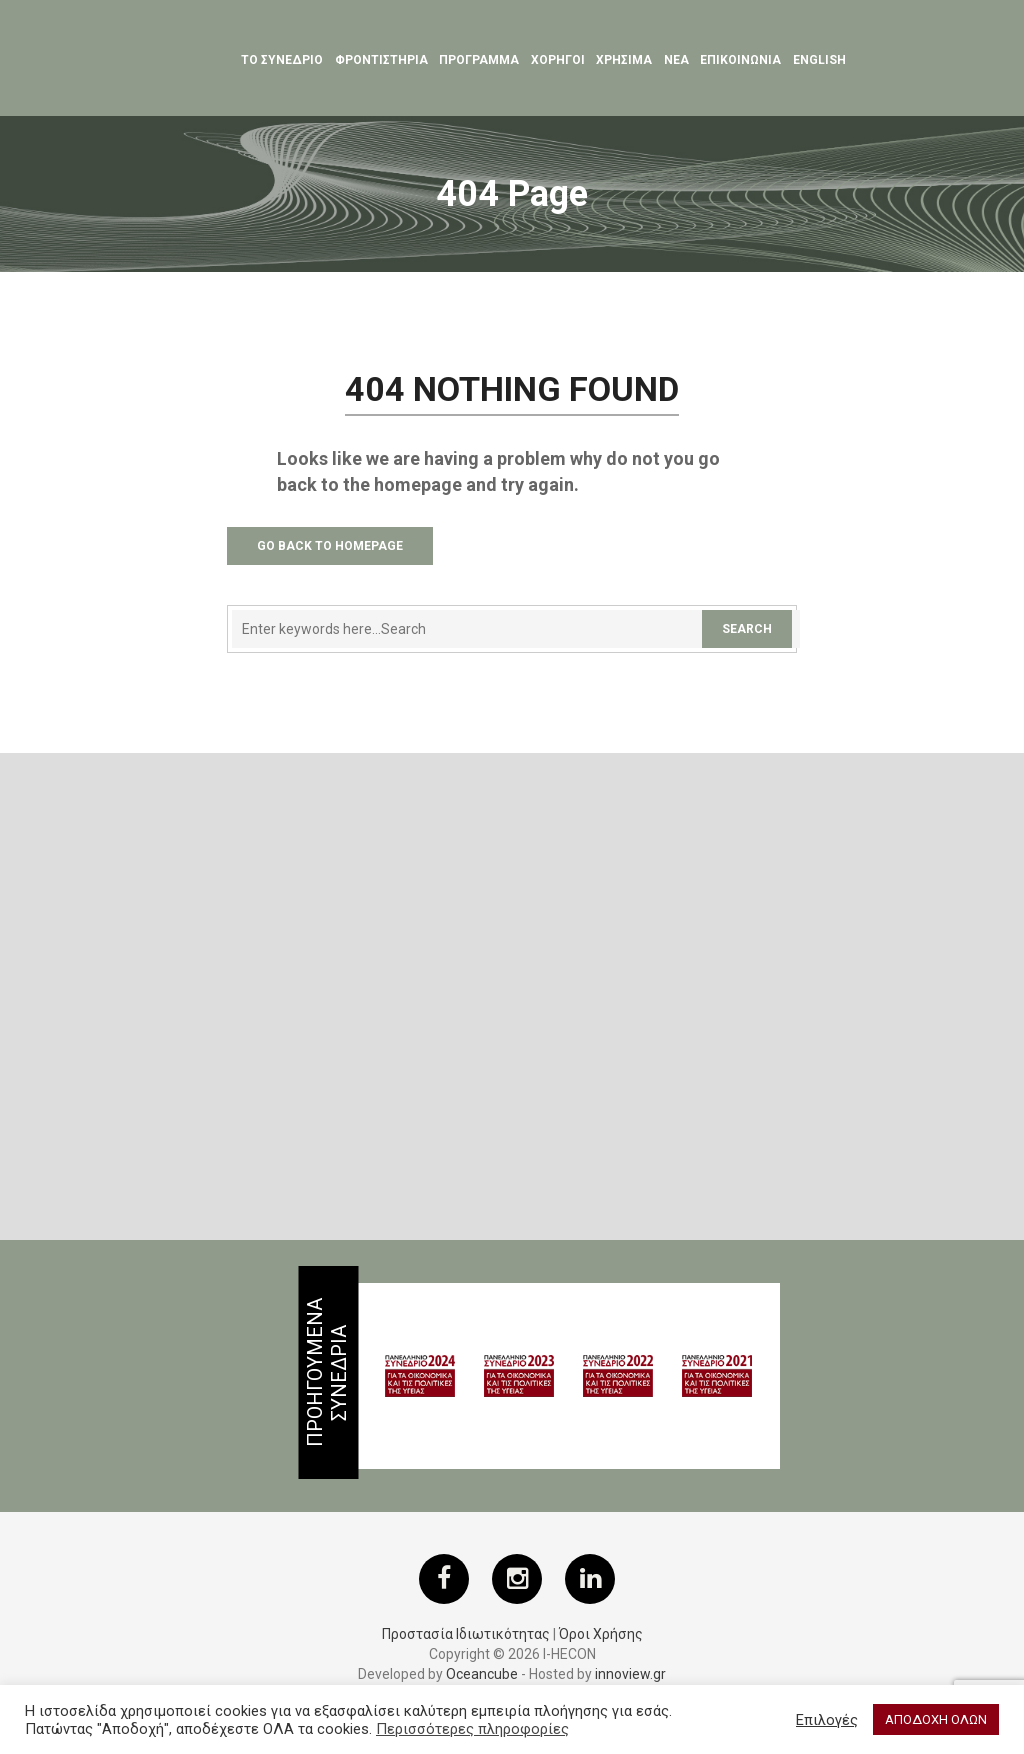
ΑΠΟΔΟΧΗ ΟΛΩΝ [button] (936, 1719)
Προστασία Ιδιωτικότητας (466, 1634)
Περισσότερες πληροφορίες (472, 1729)
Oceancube (482, 1674)
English (819, 60)
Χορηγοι (558, 60)
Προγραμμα (479, 60)
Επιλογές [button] (827, 1720)
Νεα (676, 60)
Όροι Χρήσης (601, 1634)
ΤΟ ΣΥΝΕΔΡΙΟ (282, 60)
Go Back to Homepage (330, 546)
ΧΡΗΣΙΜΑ (624, 60)
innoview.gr (630, 1674)
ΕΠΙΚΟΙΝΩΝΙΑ (740, 60)
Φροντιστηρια (381, 60)
